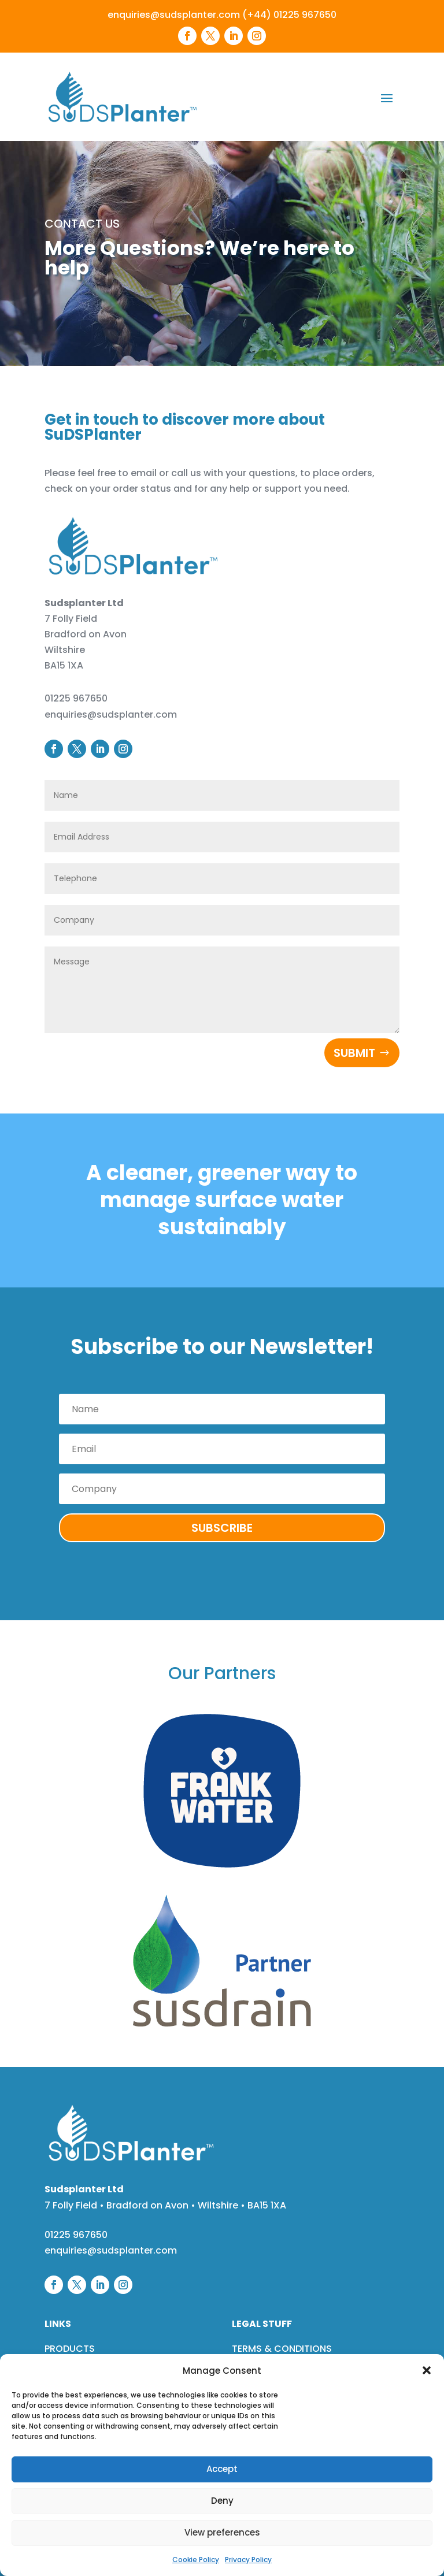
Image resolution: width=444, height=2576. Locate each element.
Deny (222, 2501)
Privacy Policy (248, 2559)
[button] (426, 2370)
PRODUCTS (70, 2348)
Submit (354, 1053)
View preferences (222, 2532)
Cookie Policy (195, 2559)
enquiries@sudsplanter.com (174, 14)
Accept (222, 2469)
